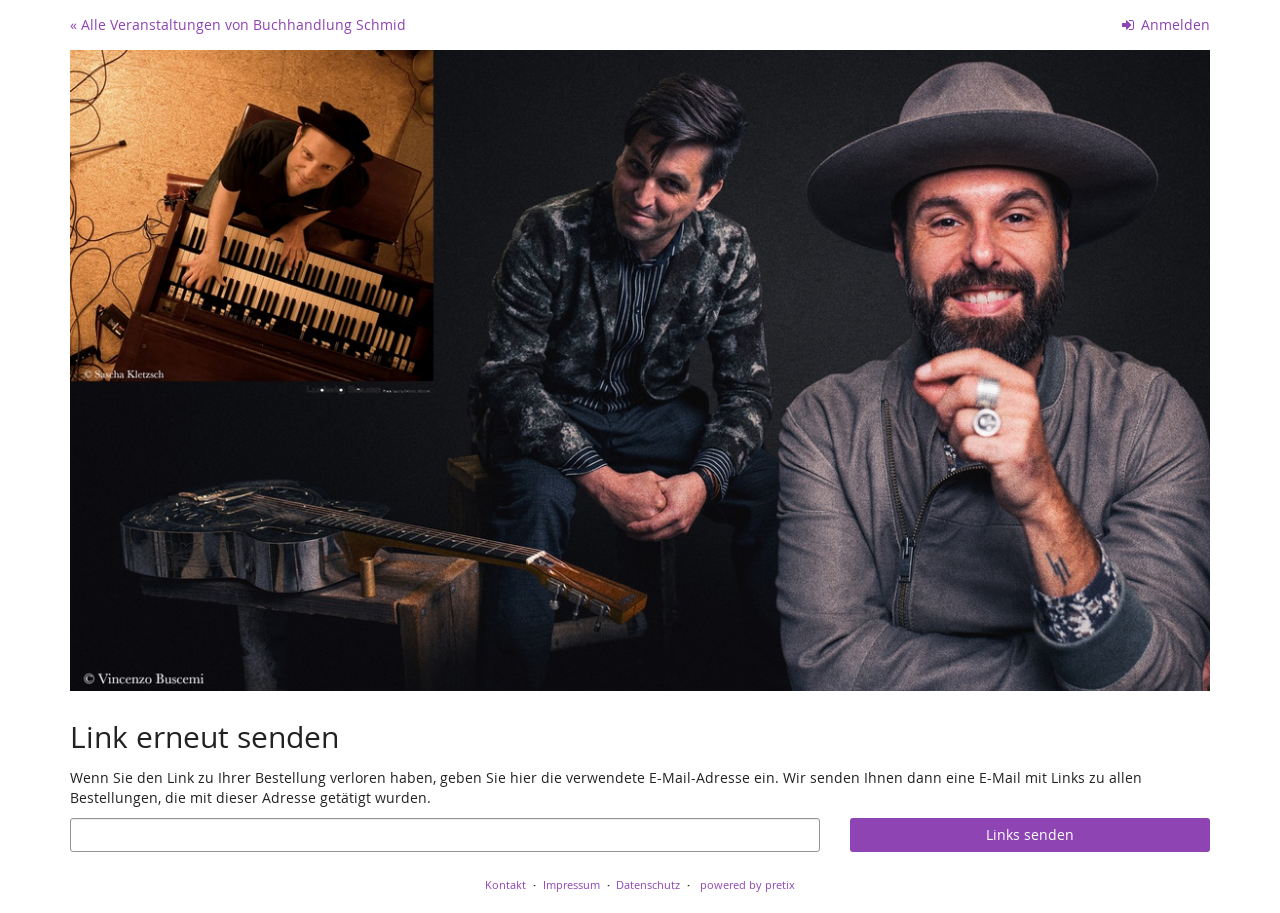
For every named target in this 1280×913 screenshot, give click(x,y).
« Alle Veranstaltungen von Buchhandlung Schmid (238, 24)
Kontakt (505, 884)
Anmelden (1166, 24)
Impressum (571, 884)
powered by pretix (747, 884)
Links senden (1030, 834)
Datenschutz (648, 884)
